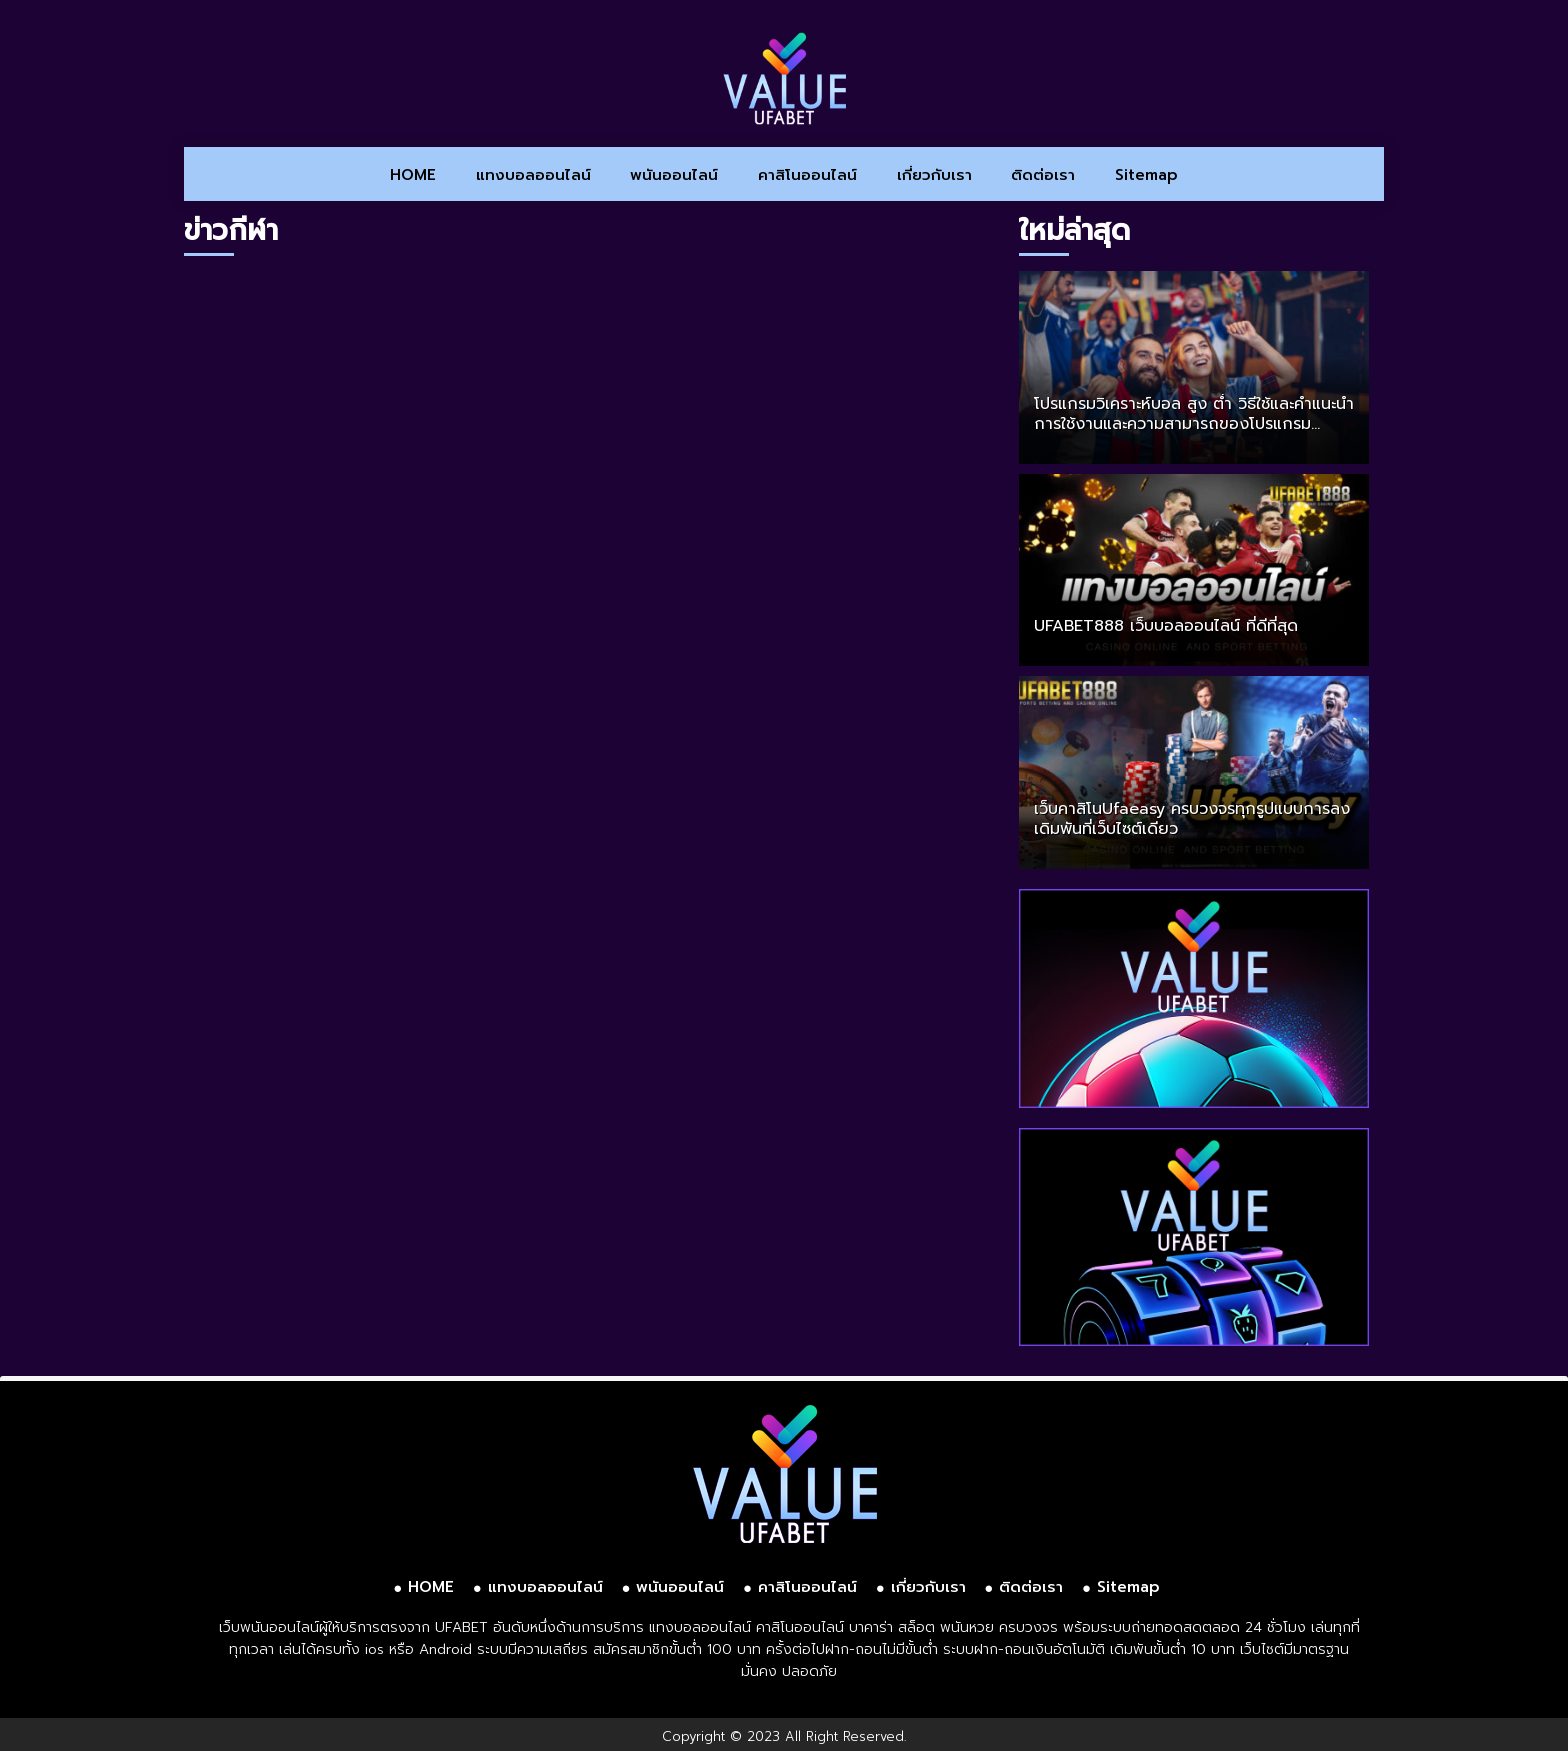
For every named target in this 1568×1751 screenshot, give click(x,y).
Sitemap (1146, 175)
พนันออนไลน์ (674, 175)
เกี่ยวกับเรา (934, 175)
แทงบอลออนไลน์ (533, 175)
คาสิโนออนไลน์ (807, 175)
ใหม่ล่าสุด (1074, 230)
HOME (413, 175)
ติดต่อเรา (1043, 175)
